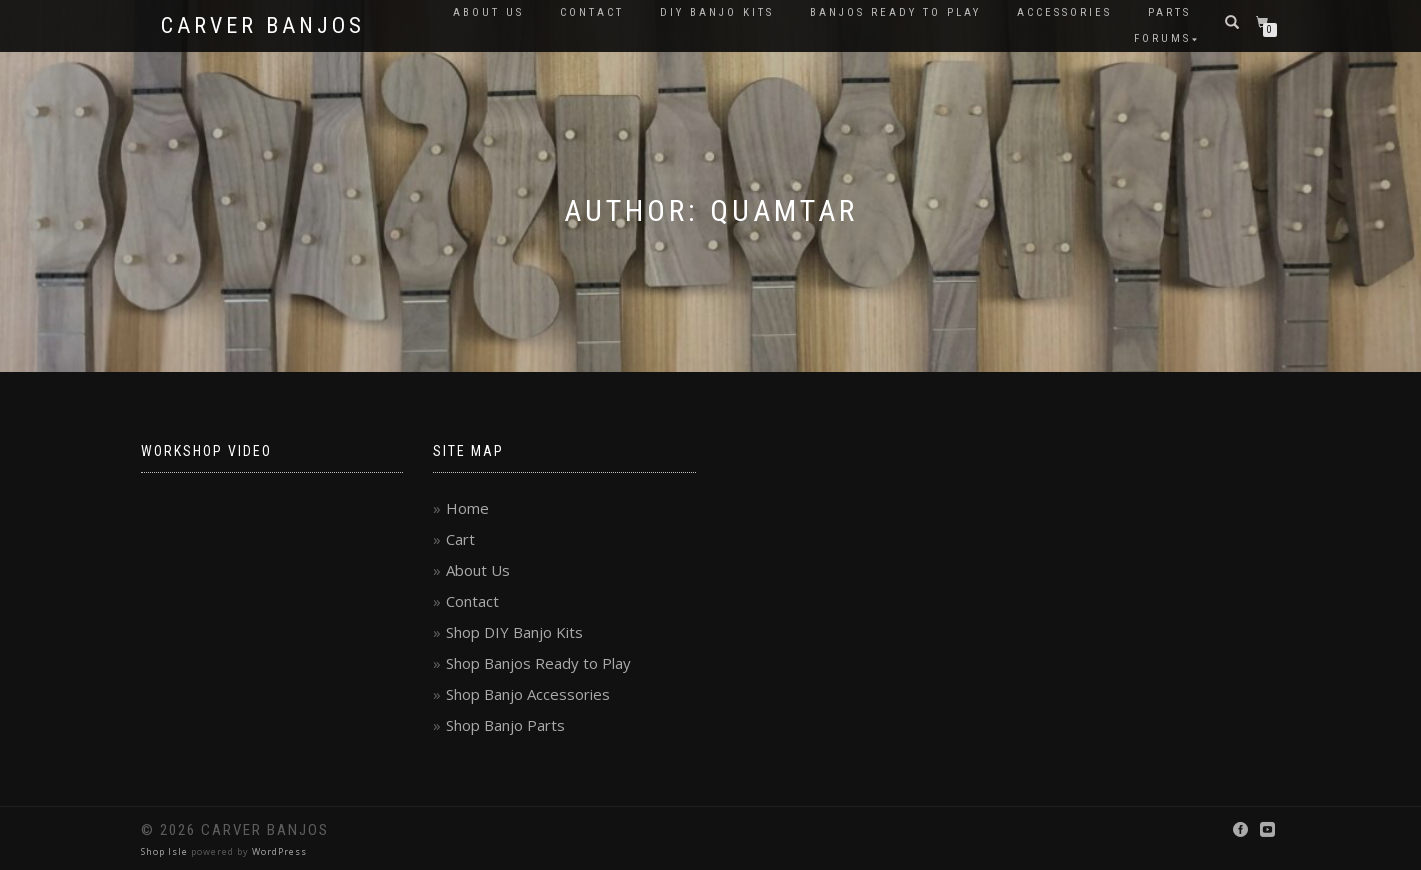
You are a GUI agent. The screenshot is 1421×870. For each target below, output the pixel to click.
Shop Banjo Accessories (528, 694)
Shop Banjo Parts (505, 725)
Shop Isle (164, 851)
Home (467, 508)
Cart (460, 539)
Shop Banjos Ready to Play (538, 663)
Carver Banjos (263, 26)
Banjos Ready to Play (895, 12)
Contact (592, 12)
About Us (488, 12)
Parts (1169, 12)
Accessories (1064, 12)
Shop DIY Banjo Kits (514, 632)
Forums (1162, 38)
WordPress (279, 851)
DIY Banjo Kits (717, 12)
